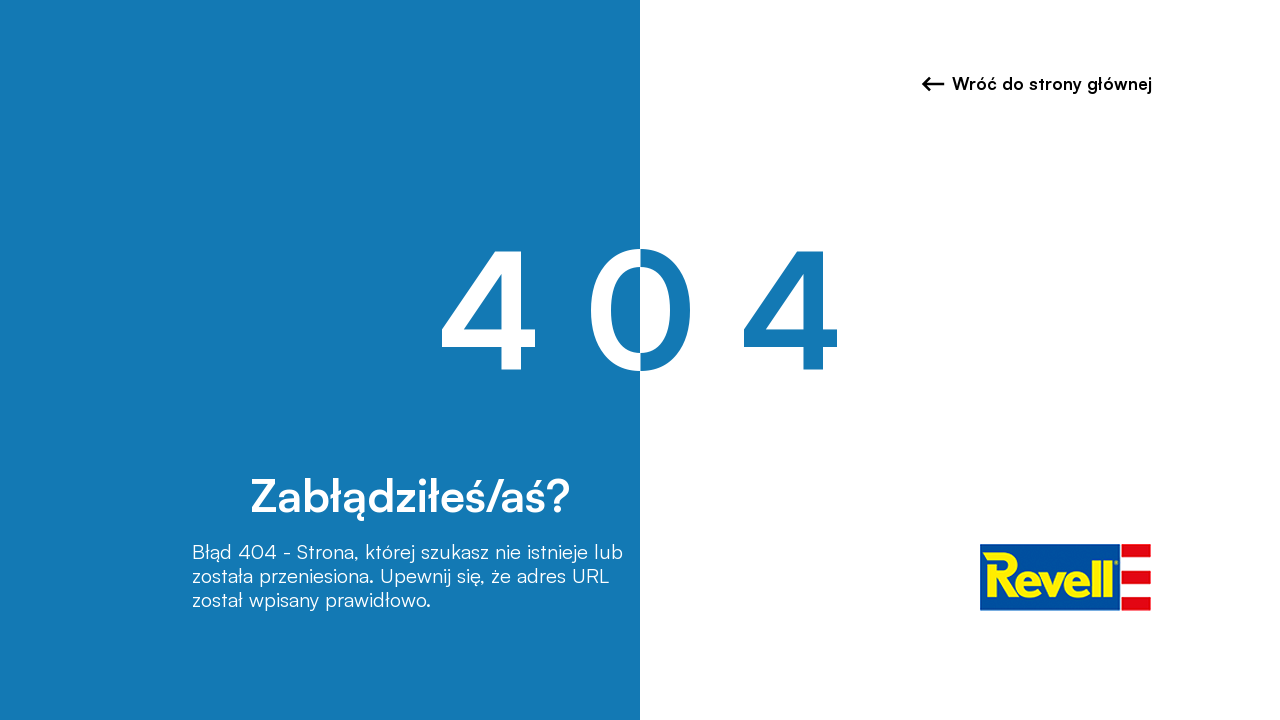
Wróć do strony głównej (1036, 84)
